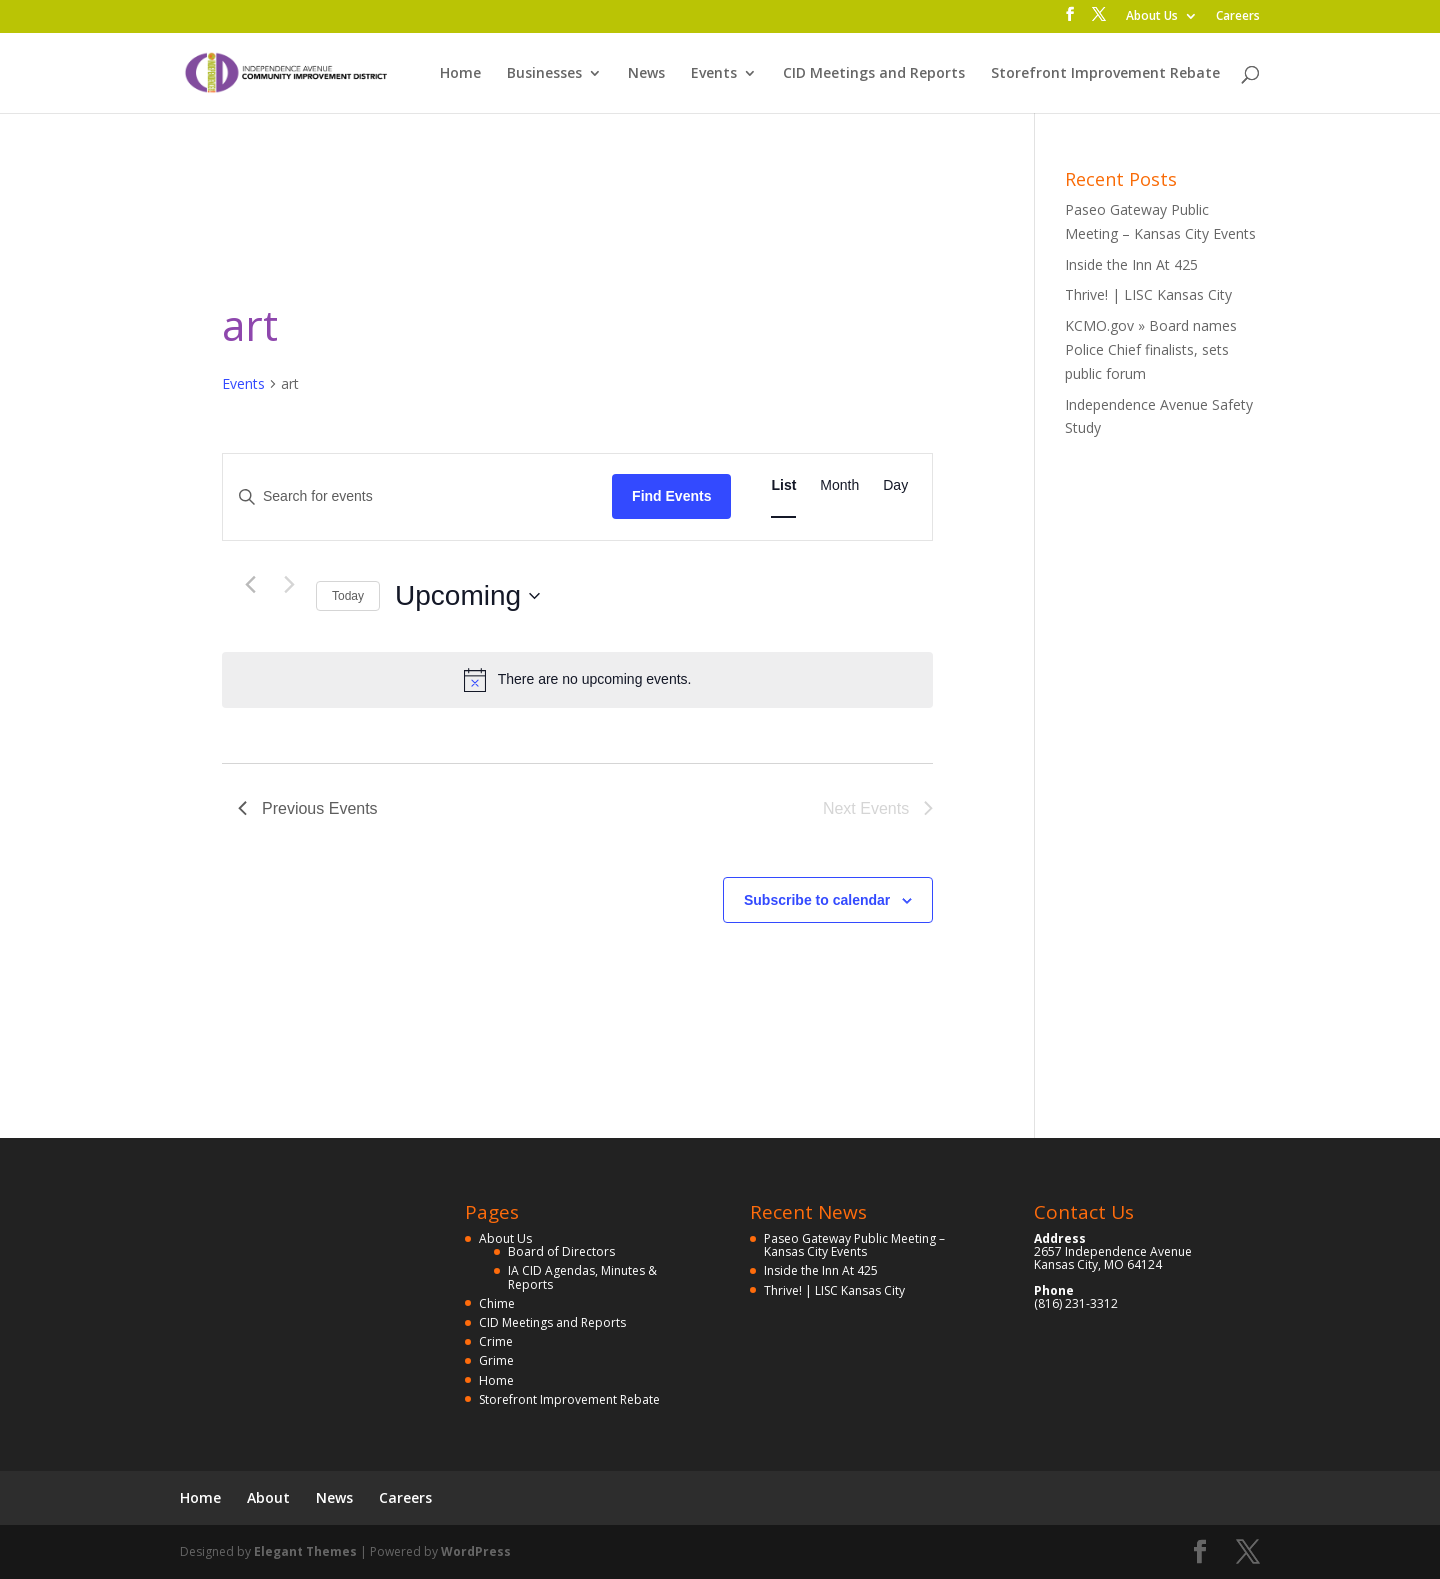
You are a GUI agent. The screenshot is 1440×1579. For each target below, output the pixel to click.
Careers (1238, 17)
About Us (1152, 17)
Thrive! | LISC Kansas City (1148, 294)
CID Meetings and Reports (874, 74)
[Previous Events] (250, 585)
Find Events (671, 496)
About (268, 1497)
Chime (497, 1303)
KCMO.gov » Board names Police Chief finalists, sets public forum (1151, 349)
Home (460, 74)
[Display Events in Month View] (839, 485)
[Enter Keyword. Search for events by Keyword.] (417, 496)
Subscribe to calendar (817, 900)
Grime (496, 1360)
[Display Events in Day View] (895, 485)
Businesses (544, 74)
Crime (496, 1341)
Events (714, 74)
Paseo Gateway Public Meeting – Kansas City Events (854, 1245)
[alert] (577, 680)
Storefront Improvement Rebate (1105, 74)
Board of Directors (561, 1251)
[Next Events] (289, 585)
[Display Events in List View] (783, 485)
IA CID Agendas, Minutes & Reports (582, 1277)
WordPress (476, 1551)
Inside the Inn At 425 (1131, 264)
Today (348, 596)
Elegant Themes (305, 1551)
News (646, 74)
